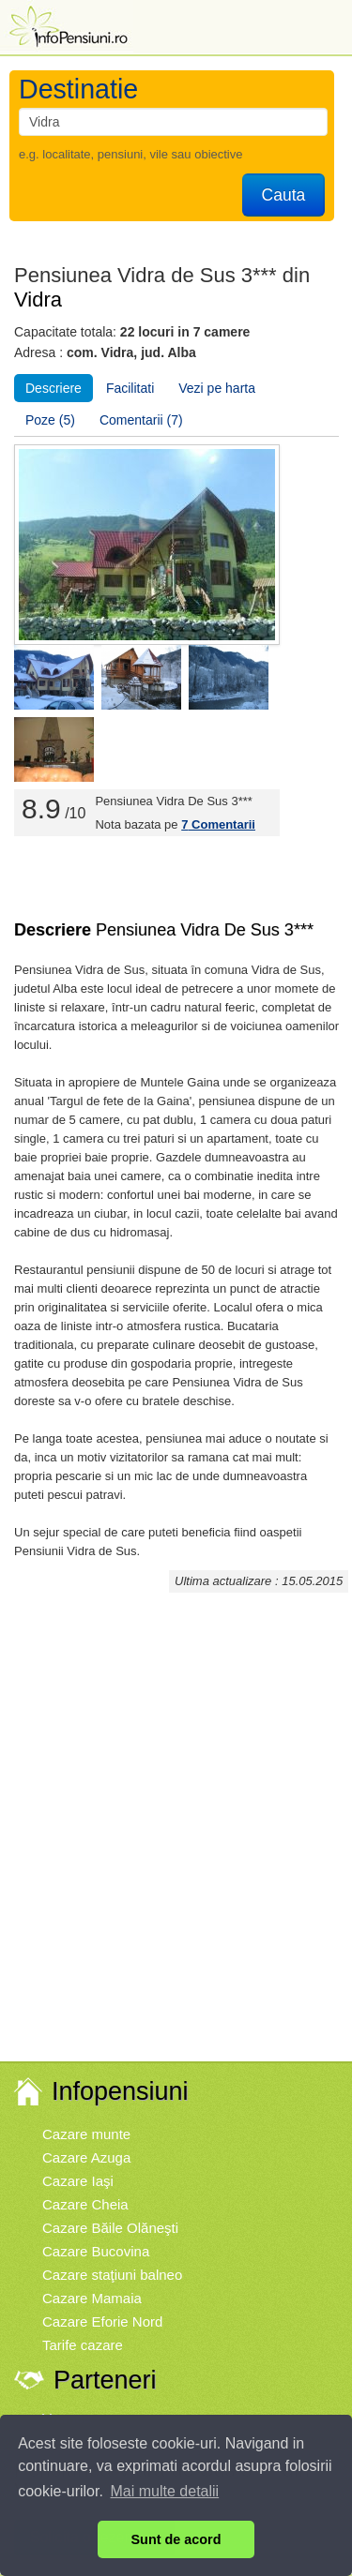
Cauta (284, 195)
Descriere (53, 388)
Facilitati (130, 388)
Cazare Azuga (86, 2157)
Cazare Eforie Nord (102, 2321)
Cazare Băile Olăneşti (110, 2228)
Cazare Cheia (85, 2204)
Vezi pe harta (216, 388)
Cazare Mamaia (92, 2298)
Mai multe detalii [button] (165, 2491)
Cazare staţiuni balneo (112, 2275)
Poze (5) (50, 419)
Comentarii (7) (141, 419)
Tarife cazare (82, 2345)
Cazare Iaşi (78, 2181)
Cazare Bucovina (95, 2251)
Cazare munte (86, 2134)
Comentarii (218, 824)
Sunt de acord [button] (176, 2539)
